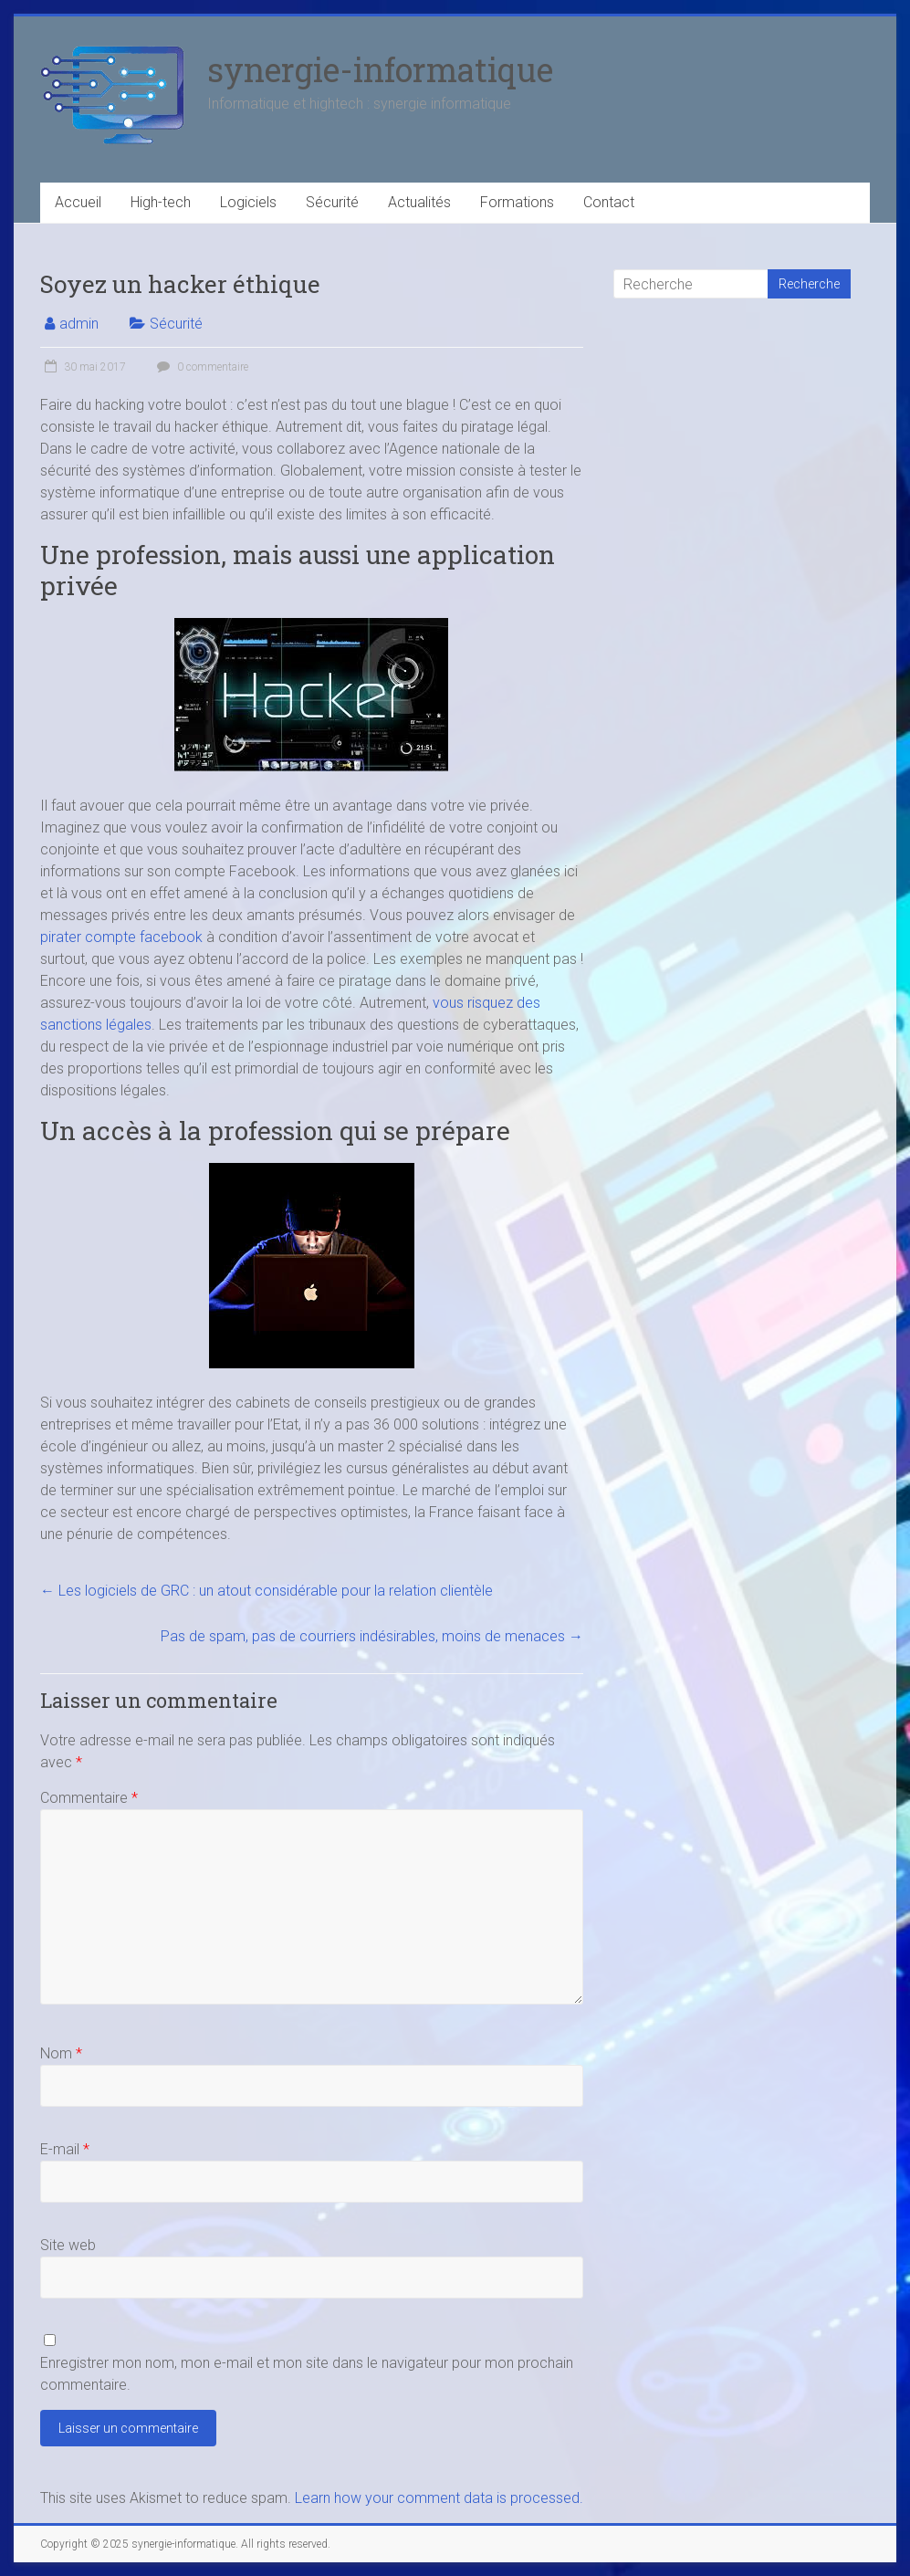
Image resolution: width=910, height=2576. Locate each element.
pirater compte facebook (121, 937)
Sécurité (332, 202)
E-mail (64, 2149)
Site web (68, 2245)
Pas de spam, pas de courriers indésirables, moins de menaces (372, 1636)
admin (79, 323)
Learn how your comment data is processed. (439, 2498)
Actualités (419, 202)
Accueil (78, 202)
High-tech (161, 202)
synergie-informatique (380, 69)
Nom (61, 2053)
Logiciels (248, 202)
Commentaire (89, 1797)
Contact (608, 202)
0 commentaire (200, 367)
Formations (517, 202)
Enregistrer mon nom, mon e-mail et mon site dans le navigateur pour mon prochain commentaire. (306, 2373)
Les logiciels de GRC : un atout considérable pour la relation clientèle (266, 1590)
